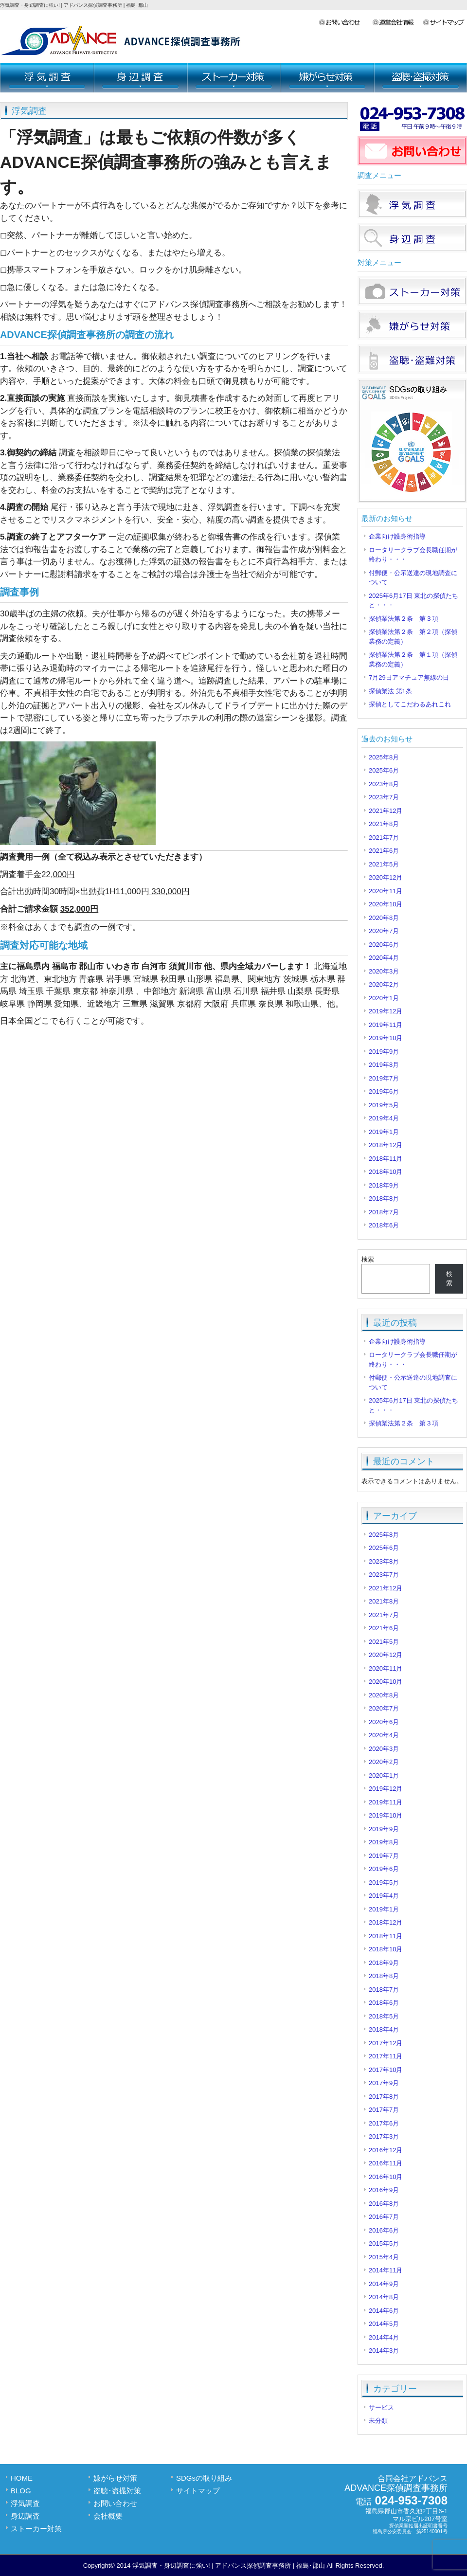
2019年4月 (384, 1118)
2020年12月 (385, 877)
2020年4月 (384, 957)
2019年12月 (385, 1011)
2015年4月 (384, 2257)
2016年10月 (385, 2176)
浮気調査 (46, 77)
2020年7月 (384, 931)
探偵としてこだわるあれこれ (410, 704)
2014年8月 (384, 2297)
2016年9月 (384, 2190)
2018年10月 (385, 1171)
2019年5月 (384, 1105)
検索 (367, 1259)
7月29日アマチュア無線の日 (409, 677)
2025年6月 (384, 770)
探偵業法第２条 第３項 (403, 618)
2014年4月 (384, 2337)
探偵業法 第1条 (390, 691)
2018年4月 (384, 2029)
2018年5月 (384, 2016)
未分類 (378, 2420)
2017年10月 (385, 2069)
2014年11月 (385, 2270)
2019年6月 (384, 1091)
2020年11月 (385, 891)
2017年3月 (384, 2136)
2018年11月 (385, 1158)
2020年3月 (384, 971)
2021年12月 (385, 810)
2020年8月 (384, 917)
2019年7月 (384, 1078)
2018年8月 (384, 1198)
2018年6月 (384, 1225)
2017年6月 (384, 2123)
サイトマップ (445, 22)
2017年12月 (385, 2043)
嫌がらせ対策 (327, 77)
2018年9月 (384, 1185)
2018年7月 (384, 1212)
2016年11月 (385, 2163)
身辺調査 (140, 77)
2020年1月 (384, 998)
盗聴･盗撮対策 (420, 77)
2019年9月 (384, 1051)
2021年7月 (384, 837)
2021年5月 (384, 864)
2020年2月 (384, 984)
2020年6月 (384, 944)
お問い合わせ (345, 22)
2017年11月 (385, 2056)
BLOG (21, 2490)
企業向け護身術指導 (397, 536)
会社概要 (397, 22)
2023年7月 (384, 797)
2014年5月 (384, 2323)
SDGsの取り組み (204, 2478)
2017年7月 (384, 2109)
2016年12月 (385, 2150)
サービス (381, 2407)
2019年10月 (385, 1038)
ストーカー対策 (233, 77)
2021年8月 (384, 824)
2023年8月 (384, 784)
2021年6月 (384, 850)
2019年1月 (384, 1131)
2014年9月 (384, 2284)
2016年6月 (384, 2230)
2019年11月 (385, 1024)
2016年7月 (384, 2216)
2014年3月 (384, 2350)
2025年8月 (384, 757)
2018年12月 (385, 1145)
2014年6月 (384, 2310)
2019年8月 (384, 1064)
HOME (22, 2478)
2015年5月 (384, 2243)
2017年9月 (384, 2083)
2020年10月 (385, 904)
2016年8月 (384, 2203)
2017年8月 (384, 2096)
